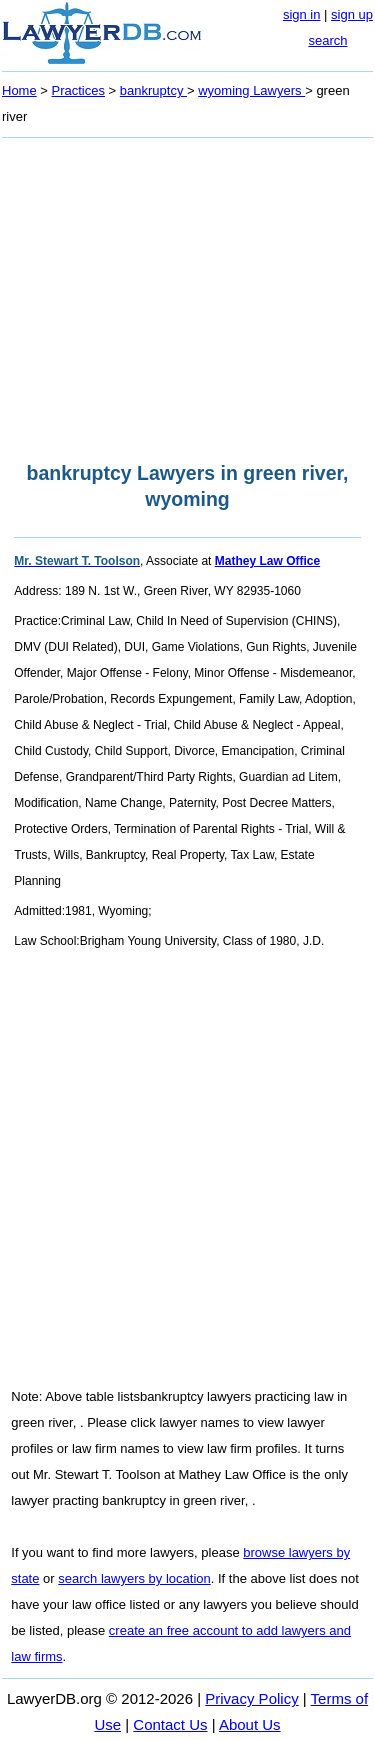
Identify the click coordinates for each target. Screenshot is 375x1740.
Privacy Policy (251, 1698)
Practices (78, 90)
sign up (352, 14)
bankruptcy (153, 90)
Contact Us (170, 1724)
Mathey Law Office (267, 561)
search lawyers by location (134, 1578)
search (327, 40)
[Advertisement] (187, 294)
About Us (250, 1724)
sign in (302, 14)
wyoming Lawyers (251, 90)
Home (19, 90)
